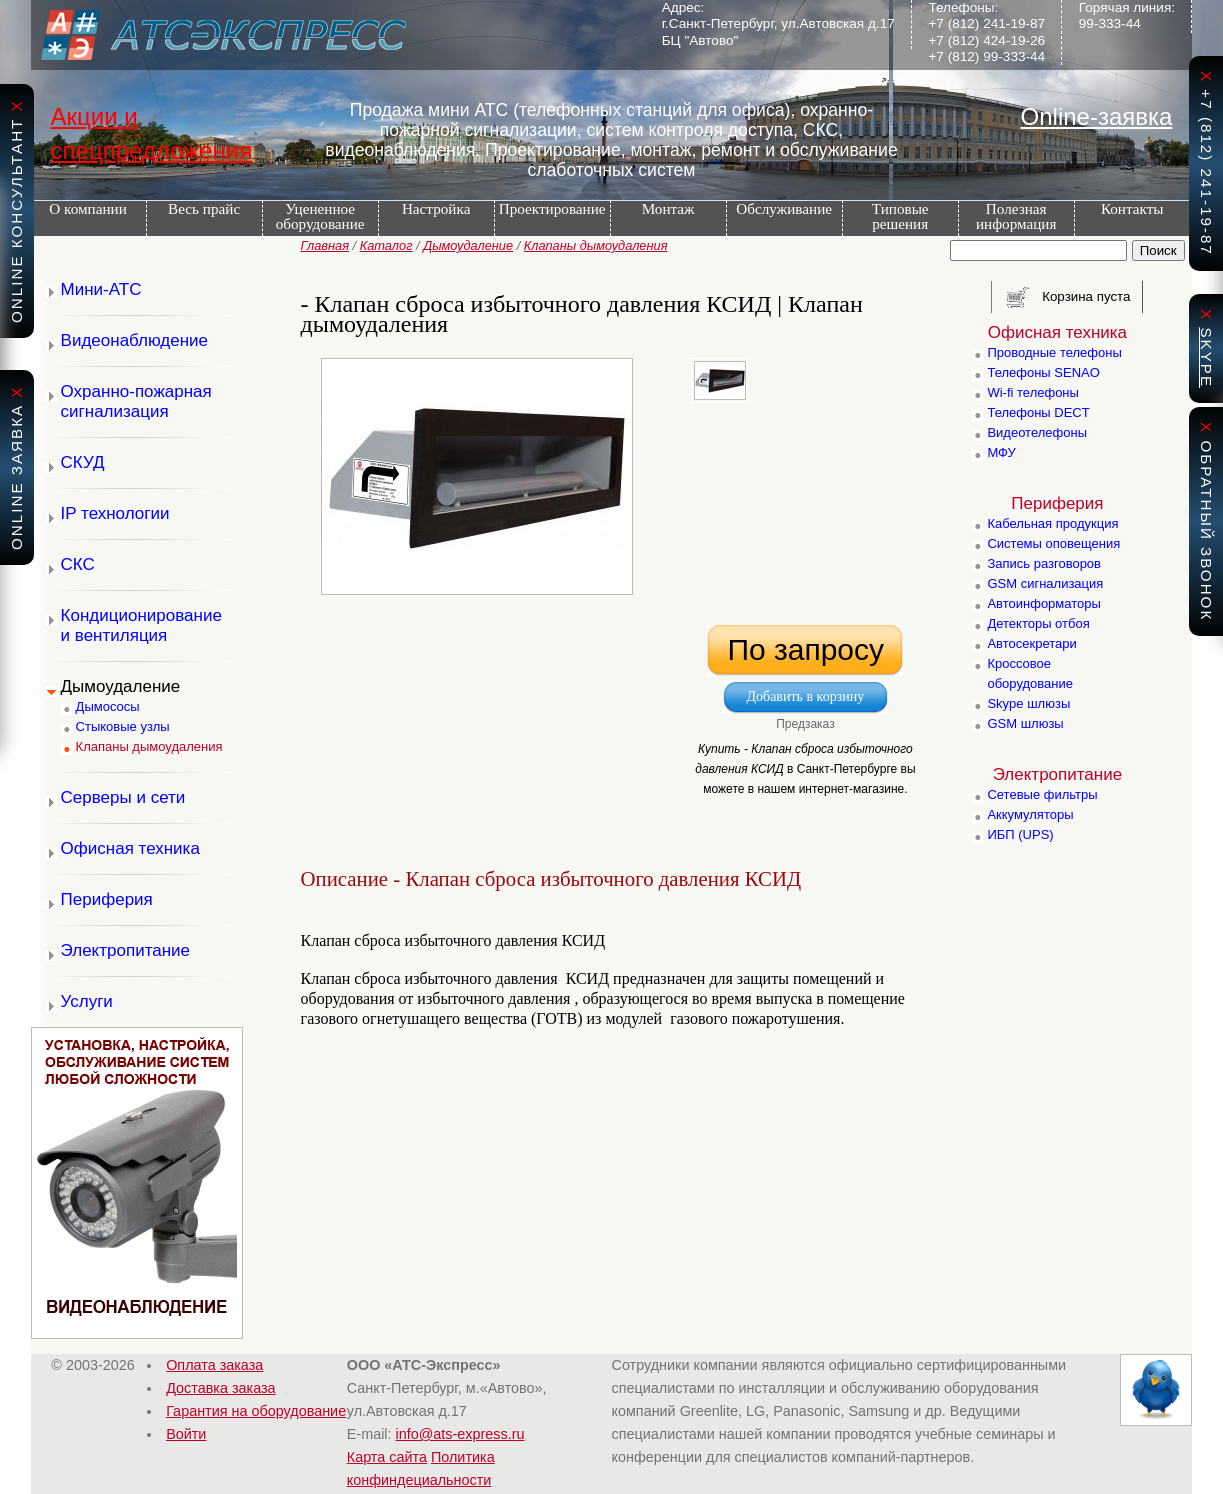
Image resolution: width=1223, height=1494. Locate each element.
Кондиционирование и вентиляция (141, 625)
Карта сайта (387, 1457)
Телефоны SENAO (1043, 372)
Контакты (1132, 208)
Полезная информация (1016, 216)
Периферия (107, 899)
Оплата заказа (214, 1365)
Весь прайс (204, 208)
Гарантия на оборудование (256, 1411)
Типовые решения (900, 216)
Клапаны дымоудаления (596, 245)
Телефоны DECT (1038, 412)
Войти (186, 1434)
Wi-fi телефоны (1032, 392)
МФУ (1001, 452)
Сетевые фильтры (1042, 794)
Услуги (87, 1001)
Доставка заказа (220, 1388)
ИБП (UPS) (1020, 834)
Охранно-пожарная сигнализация (136, 401)
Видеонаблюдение (135, 340)
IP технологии (115, 513)
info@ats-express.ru (460, 1434)
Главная (325, 245)
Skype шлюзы (1028, 703)
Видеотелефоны (1037, 432)
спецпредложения (152, 150)
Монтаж (668, 208)
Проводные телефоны (1054, 352)
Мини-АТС (101, 289)
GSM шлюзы (1025, 723)
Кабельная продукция (1052, 523)
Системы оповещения (1053, 543)
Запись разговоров (1044, 563)
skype (1206, 357)
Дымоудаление (468, 245)
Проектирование (552, 208)
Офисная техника (130, 848)
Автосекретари (1031, 643)
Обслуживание (784, 208)
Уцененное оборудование (320, 216)
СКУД (83, 462)
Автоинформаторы (1043, 603)
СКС (78, 564)
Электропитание (125, 950)
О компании (88, 208)
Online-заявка (1097, 116)
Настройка (436, 208)
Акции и (94, 116)
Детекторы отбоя (1038, 623)
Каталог (386, 245)
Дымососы (108, 706)
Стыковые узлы (123, 726)
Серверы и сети (123, 797)
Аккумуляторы (1030, 814)
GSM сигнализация (1045, 583)
